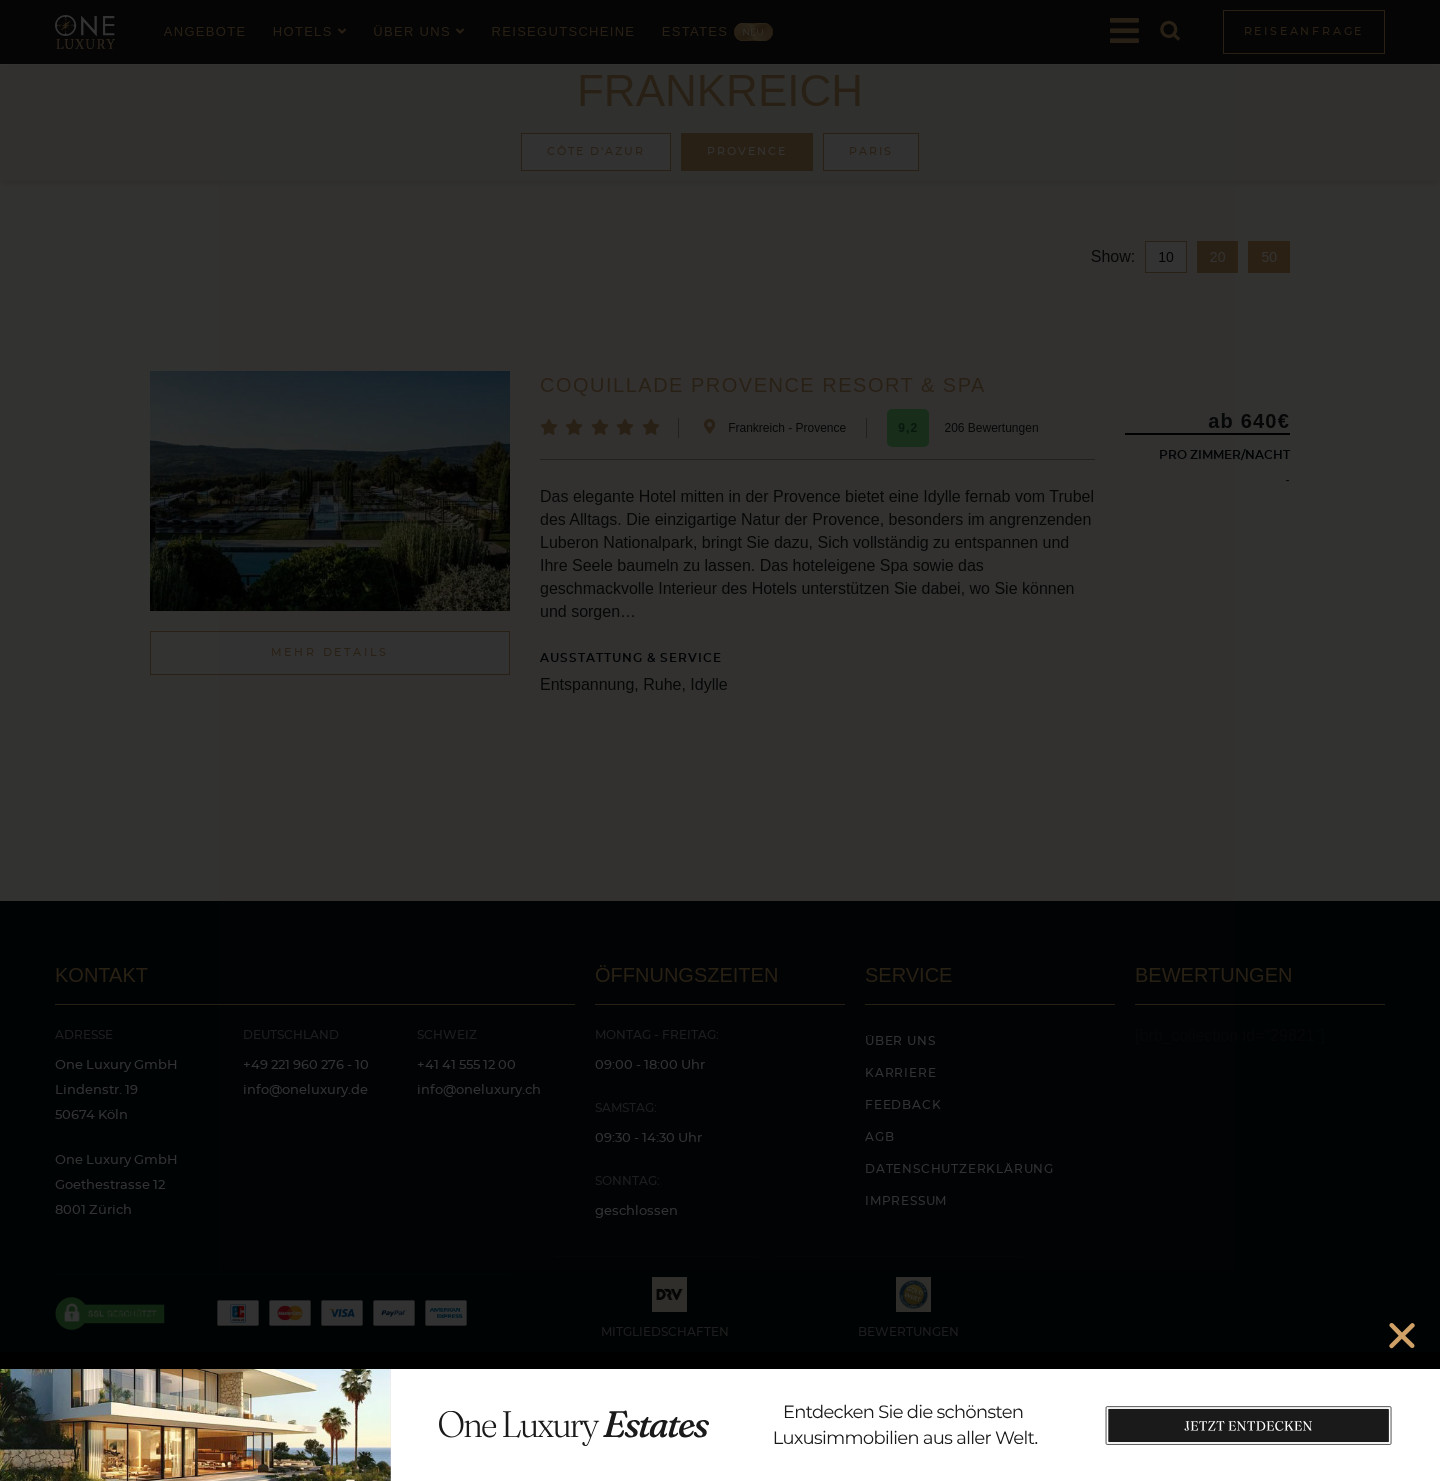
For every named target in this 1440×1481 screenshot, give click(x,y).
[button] (1402, 1335)
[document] (720, 740)
